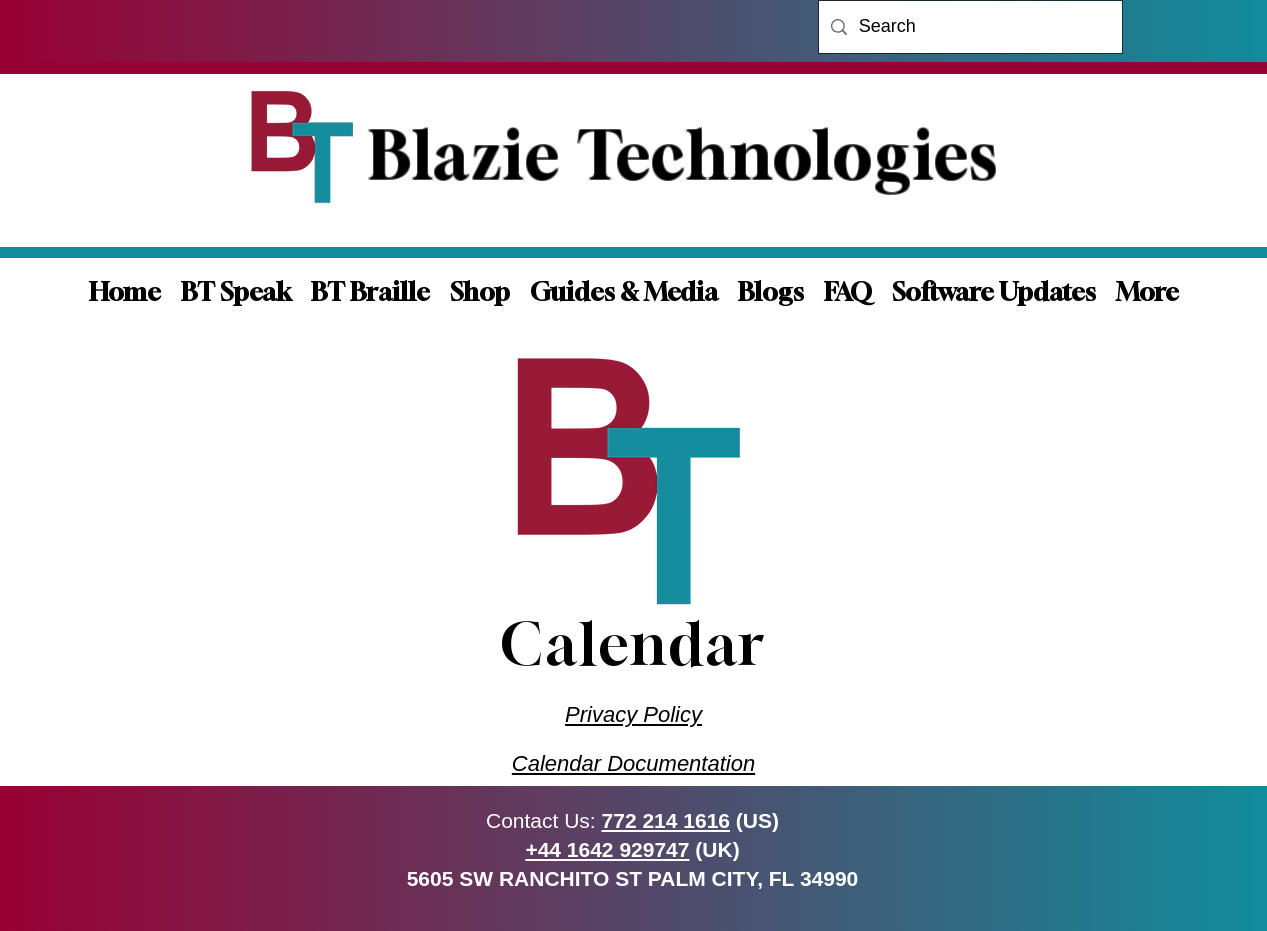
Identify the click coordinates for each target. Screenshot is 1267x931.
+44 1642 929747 (607, 849)
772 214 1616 (666, 820)
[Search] (969, 27)
